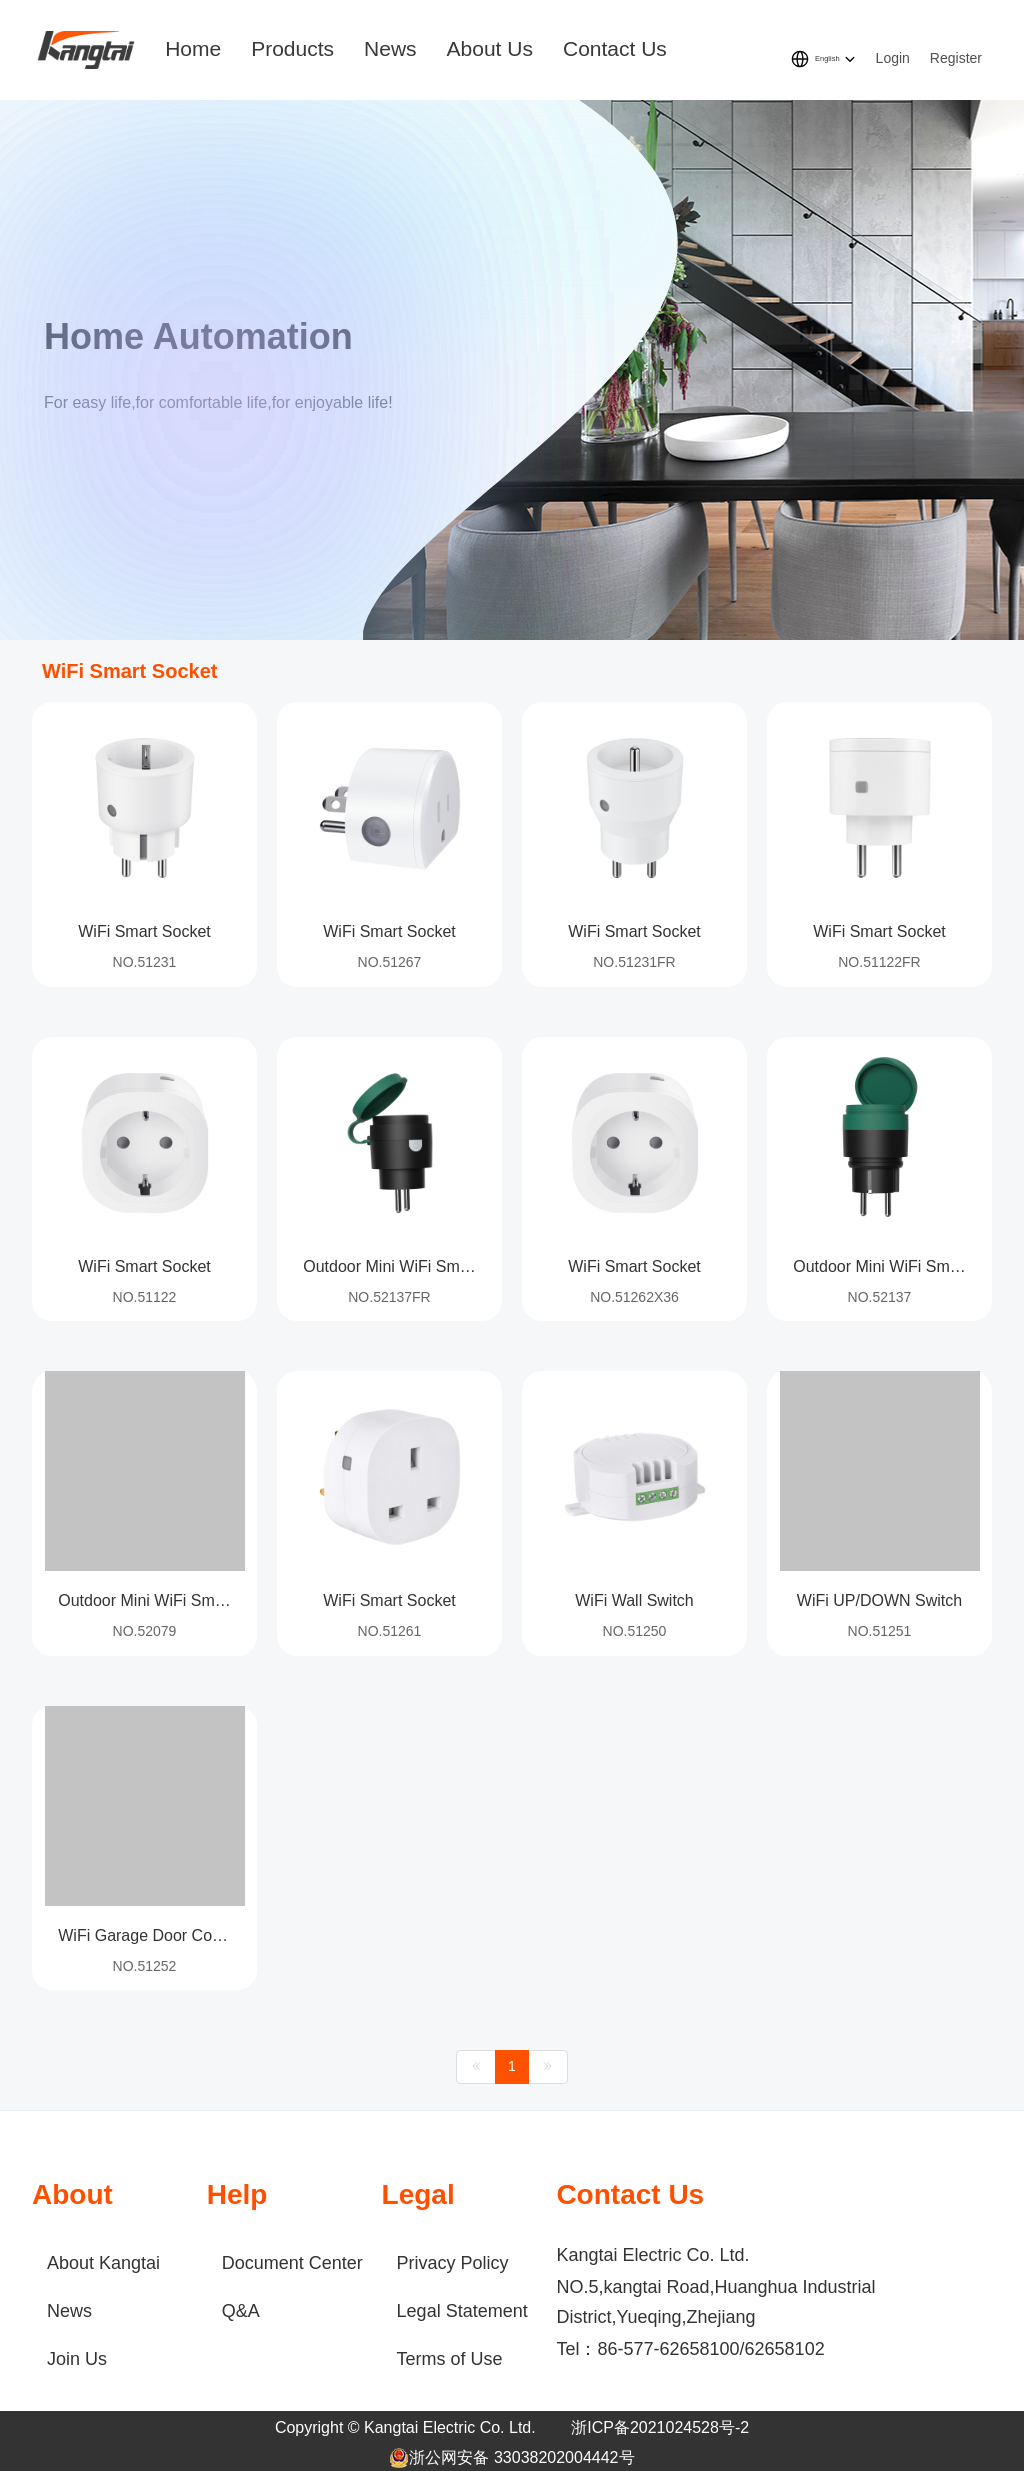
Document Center (292, 2263)
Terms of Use (450, 2359)
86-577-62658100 (668, 2349)
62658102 (785, 2349)
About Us (490, 48)
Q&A (241, 2311)
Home (193, 48)
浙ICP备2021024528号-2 (660, 2427)
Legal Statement (462, 2311)
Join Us (77, 2359)
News (390, 48)
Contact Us (615, 48)
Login (893, 58)
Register (956, 58)
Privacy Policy (453, 2263)
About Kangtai (103, 2263)
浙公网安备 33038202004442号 (511, 2457)
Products (292, 48)
